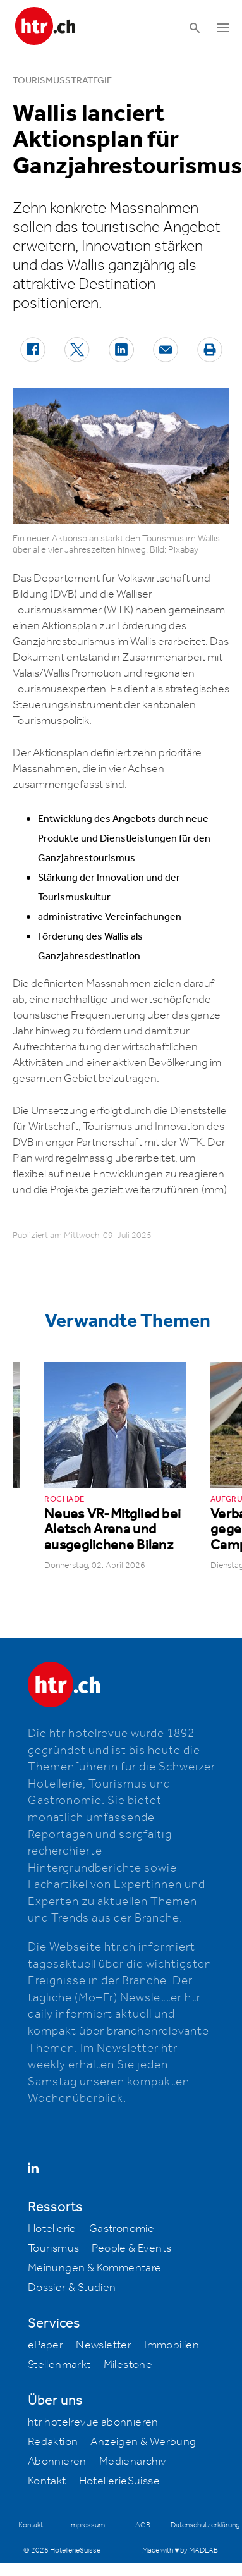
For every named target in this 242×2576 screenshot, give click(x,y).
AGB (142, 2525)
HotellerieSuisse (119, 2481)
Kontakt (47, 2481)
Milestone (128, 2365)
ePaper (45, 2345)
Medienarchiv (132, 2461)
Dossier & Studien (72, 2288)
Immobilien (171, 2345)
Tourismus (54, 2248)
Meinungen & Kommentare (95, 2268)
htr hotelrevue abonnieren (93, 2422)
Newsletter (103, 2345)
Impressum (87, 2525)
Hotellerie (52, 2229)
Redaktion (53, 2442)
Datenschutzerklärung (205, 2525)
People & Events (131, 2248)
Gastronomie (121, 2229)
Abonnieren (57, 2461)
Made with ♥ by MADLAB (180, 2550)
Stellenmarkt (59, 2365)
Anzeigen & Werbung (143, 2442)
